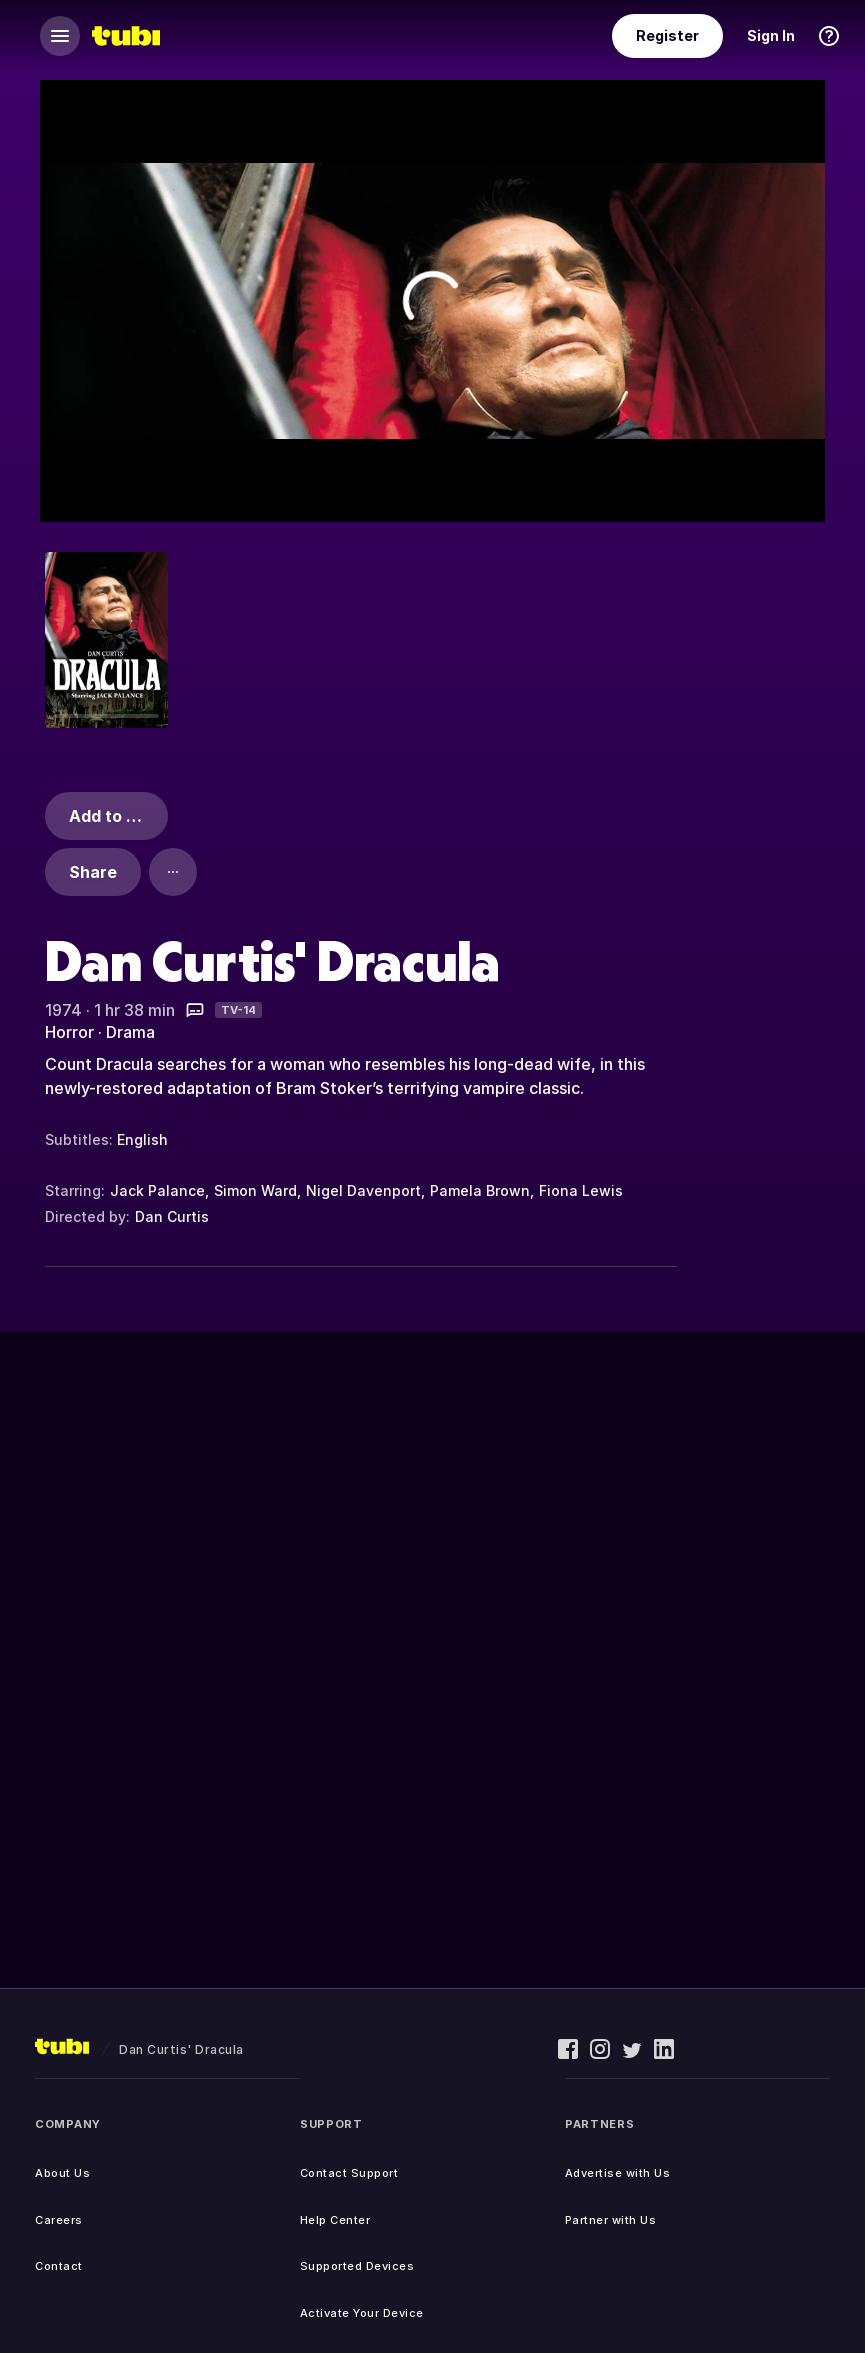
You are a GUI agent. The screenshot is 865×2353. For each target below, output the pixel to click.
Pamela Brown (480, 1190)
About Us (62, 2173)
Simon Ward (255, 1190)
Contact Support (349, 2173)
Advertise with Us (618, 2173)
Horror (69, 1032)
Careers (59, 2220)
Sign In (771, 35)
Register (667, 35)
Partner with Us (611, 2220)
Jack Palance (157, 1190)
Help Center (335, 2220)
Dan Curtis (172, 1216)
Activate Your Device (362, 2313)
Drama (130, 1032)
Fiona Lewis (581, 1190)
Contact (59, 2266)
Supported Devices (357, 2266)
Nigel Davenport (363, 1190)
